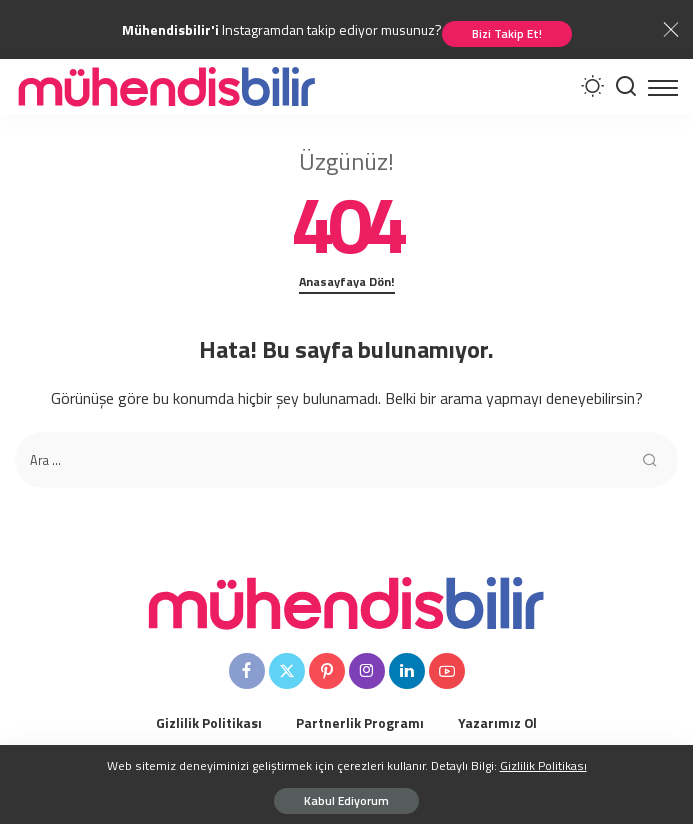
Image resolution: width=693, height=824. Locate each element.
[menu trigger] (663, 86)
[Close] (671, 30)
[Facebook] (247, 671)
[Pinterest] (327, 671)
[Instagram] (367, 671)
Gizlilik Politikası (543, 765)
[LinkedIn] (407, 671)
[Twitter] (287, 671)
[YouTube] (447, 671)
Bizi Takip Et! (507, 33)
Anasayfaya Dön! (347, 282)
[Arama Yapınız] (626, 86)
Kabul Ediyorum (346, 800)
